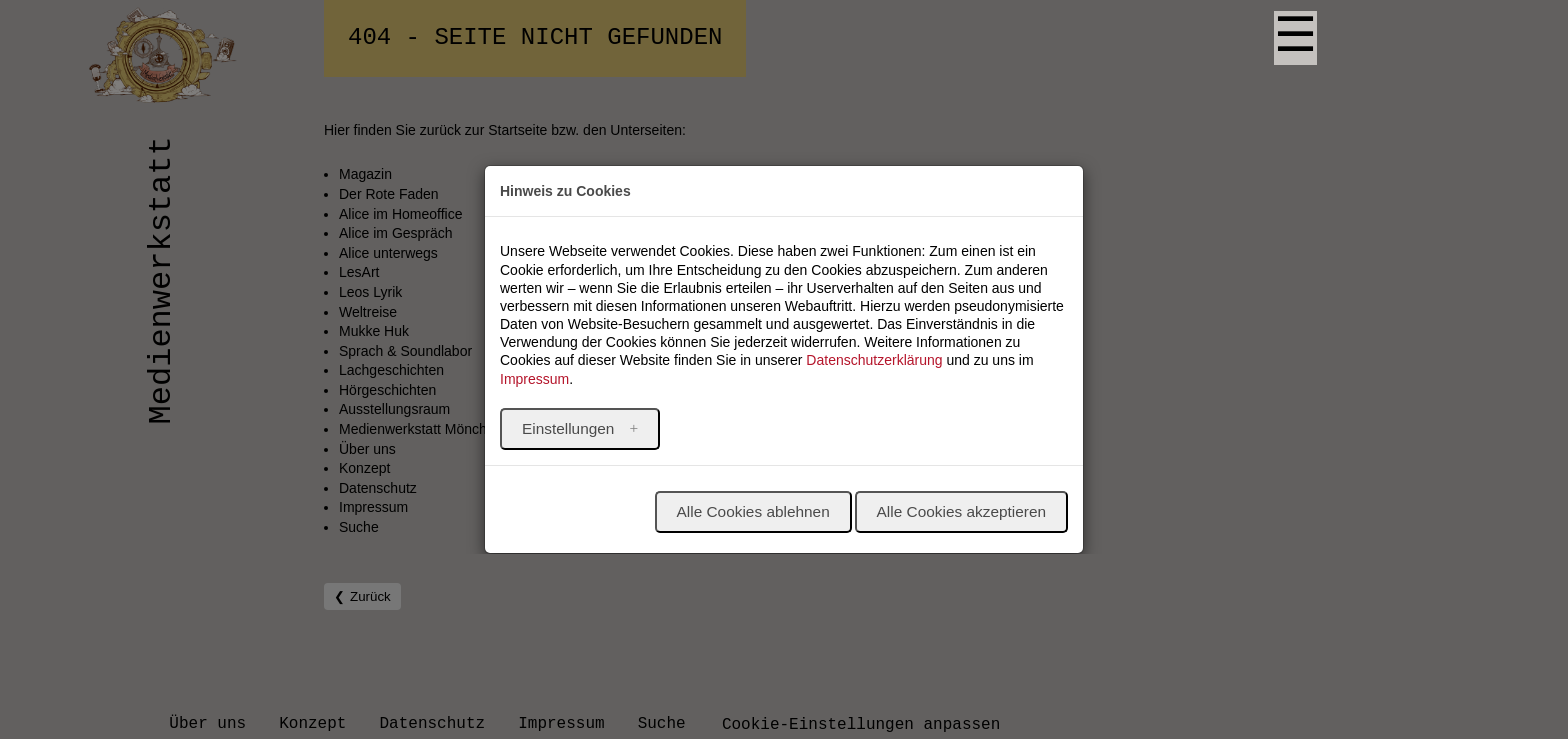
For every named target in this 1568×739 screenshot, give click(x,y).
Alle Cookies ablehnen (753, 511)
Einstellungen (570, 428)
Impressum (534, 379)
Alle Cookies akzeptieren (961, 511)
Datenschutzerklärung (874, 360)
